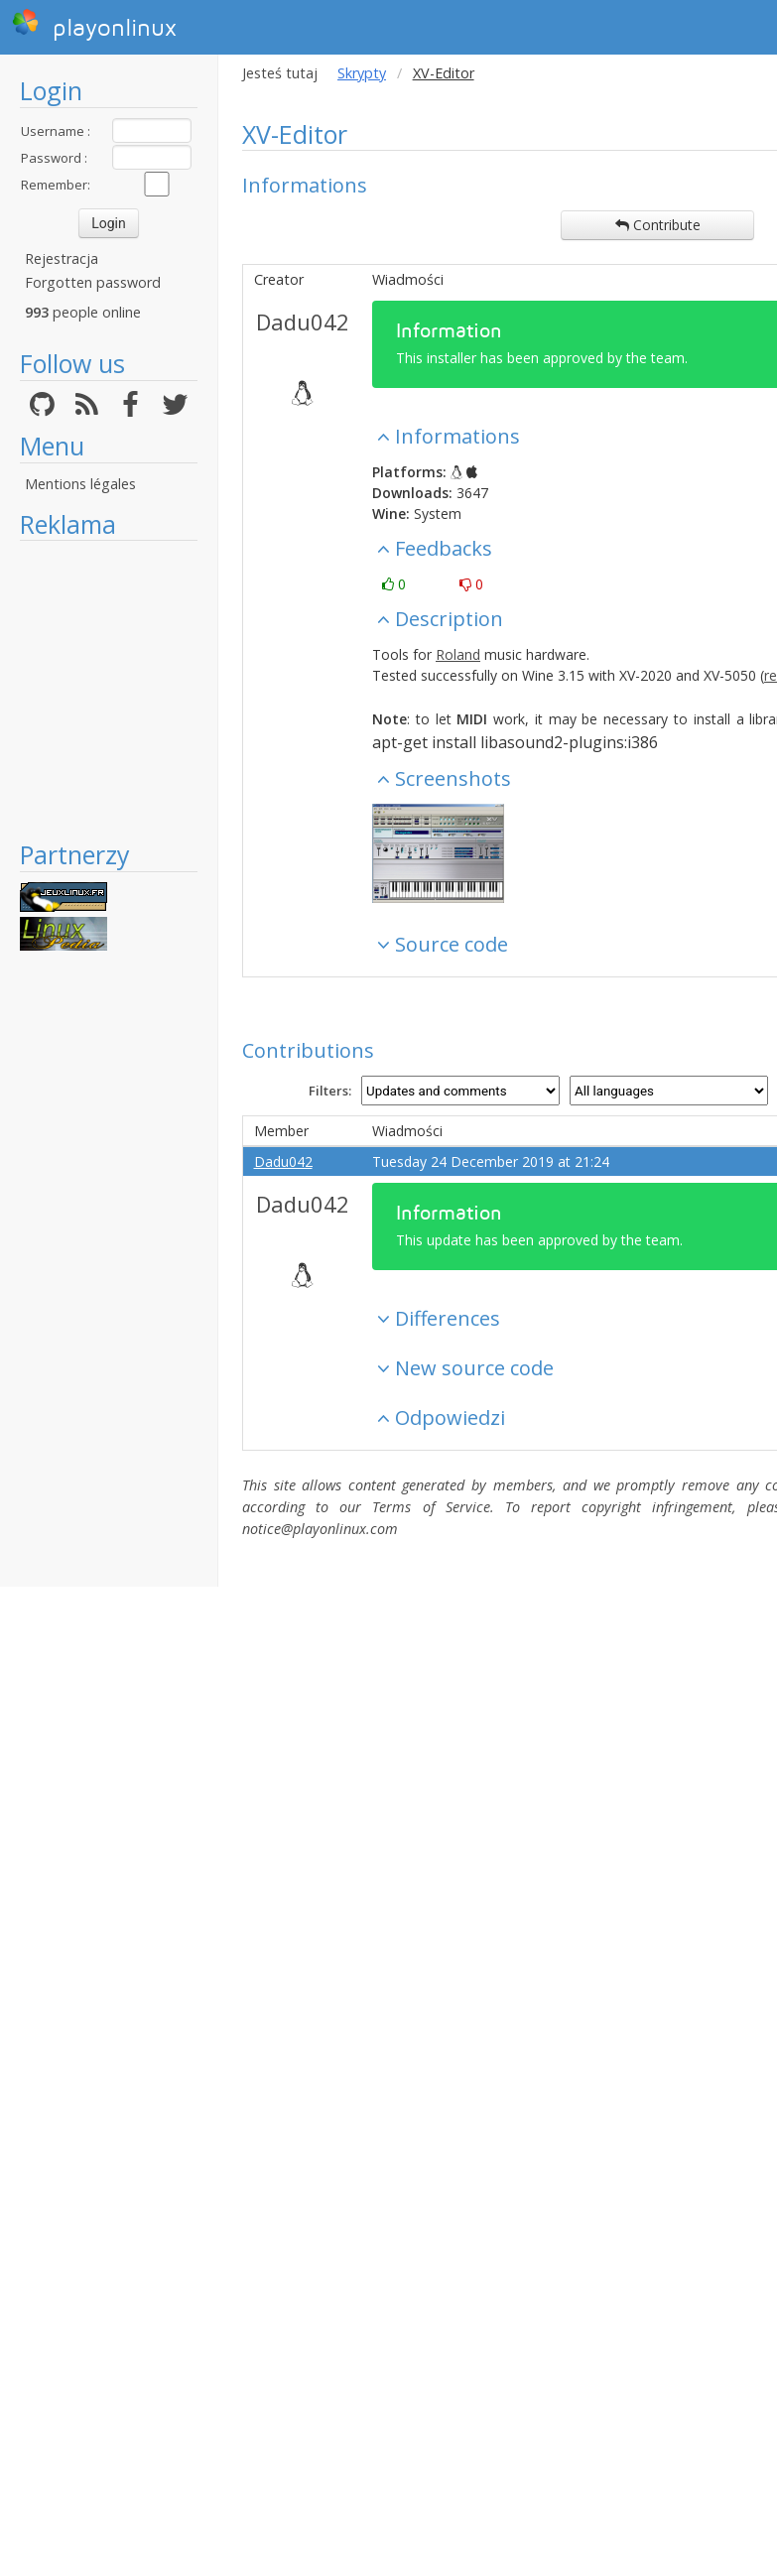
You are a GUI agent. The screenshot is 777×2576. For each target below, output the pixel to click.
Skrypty (361, 73)
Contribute (658, 224)
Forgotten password (93, 282)
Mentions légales (80, 483)
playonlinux (94, 25)
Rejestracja (61, 258)
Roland (458, 654)
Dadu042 (302, 321)
